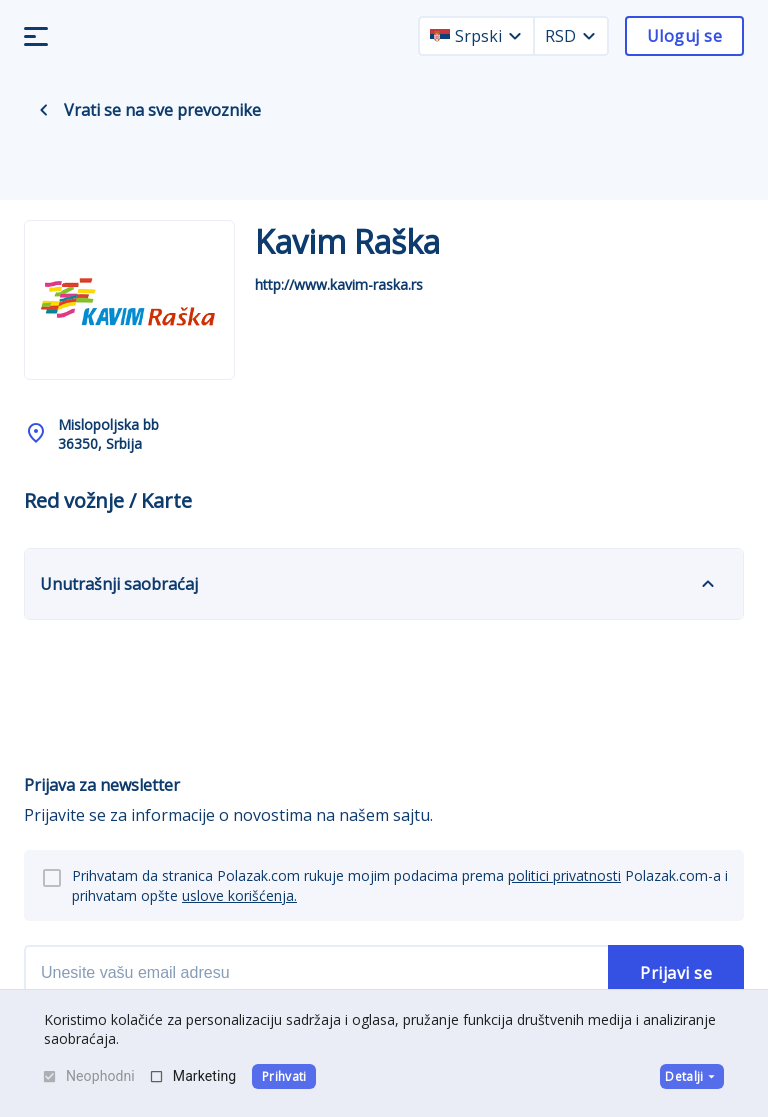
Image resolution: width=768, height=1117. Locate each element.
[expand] (708, 584)
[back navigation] (44, 110)
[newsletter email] (316, 973)
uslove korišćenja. (239, 895)
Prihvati (284, 1076)
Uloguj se (684, 36)
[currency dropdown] (589, 36)
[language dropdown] (515, 36)
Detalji (691, 1076)
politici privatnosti (564, 875)
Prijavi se (676, 973)
